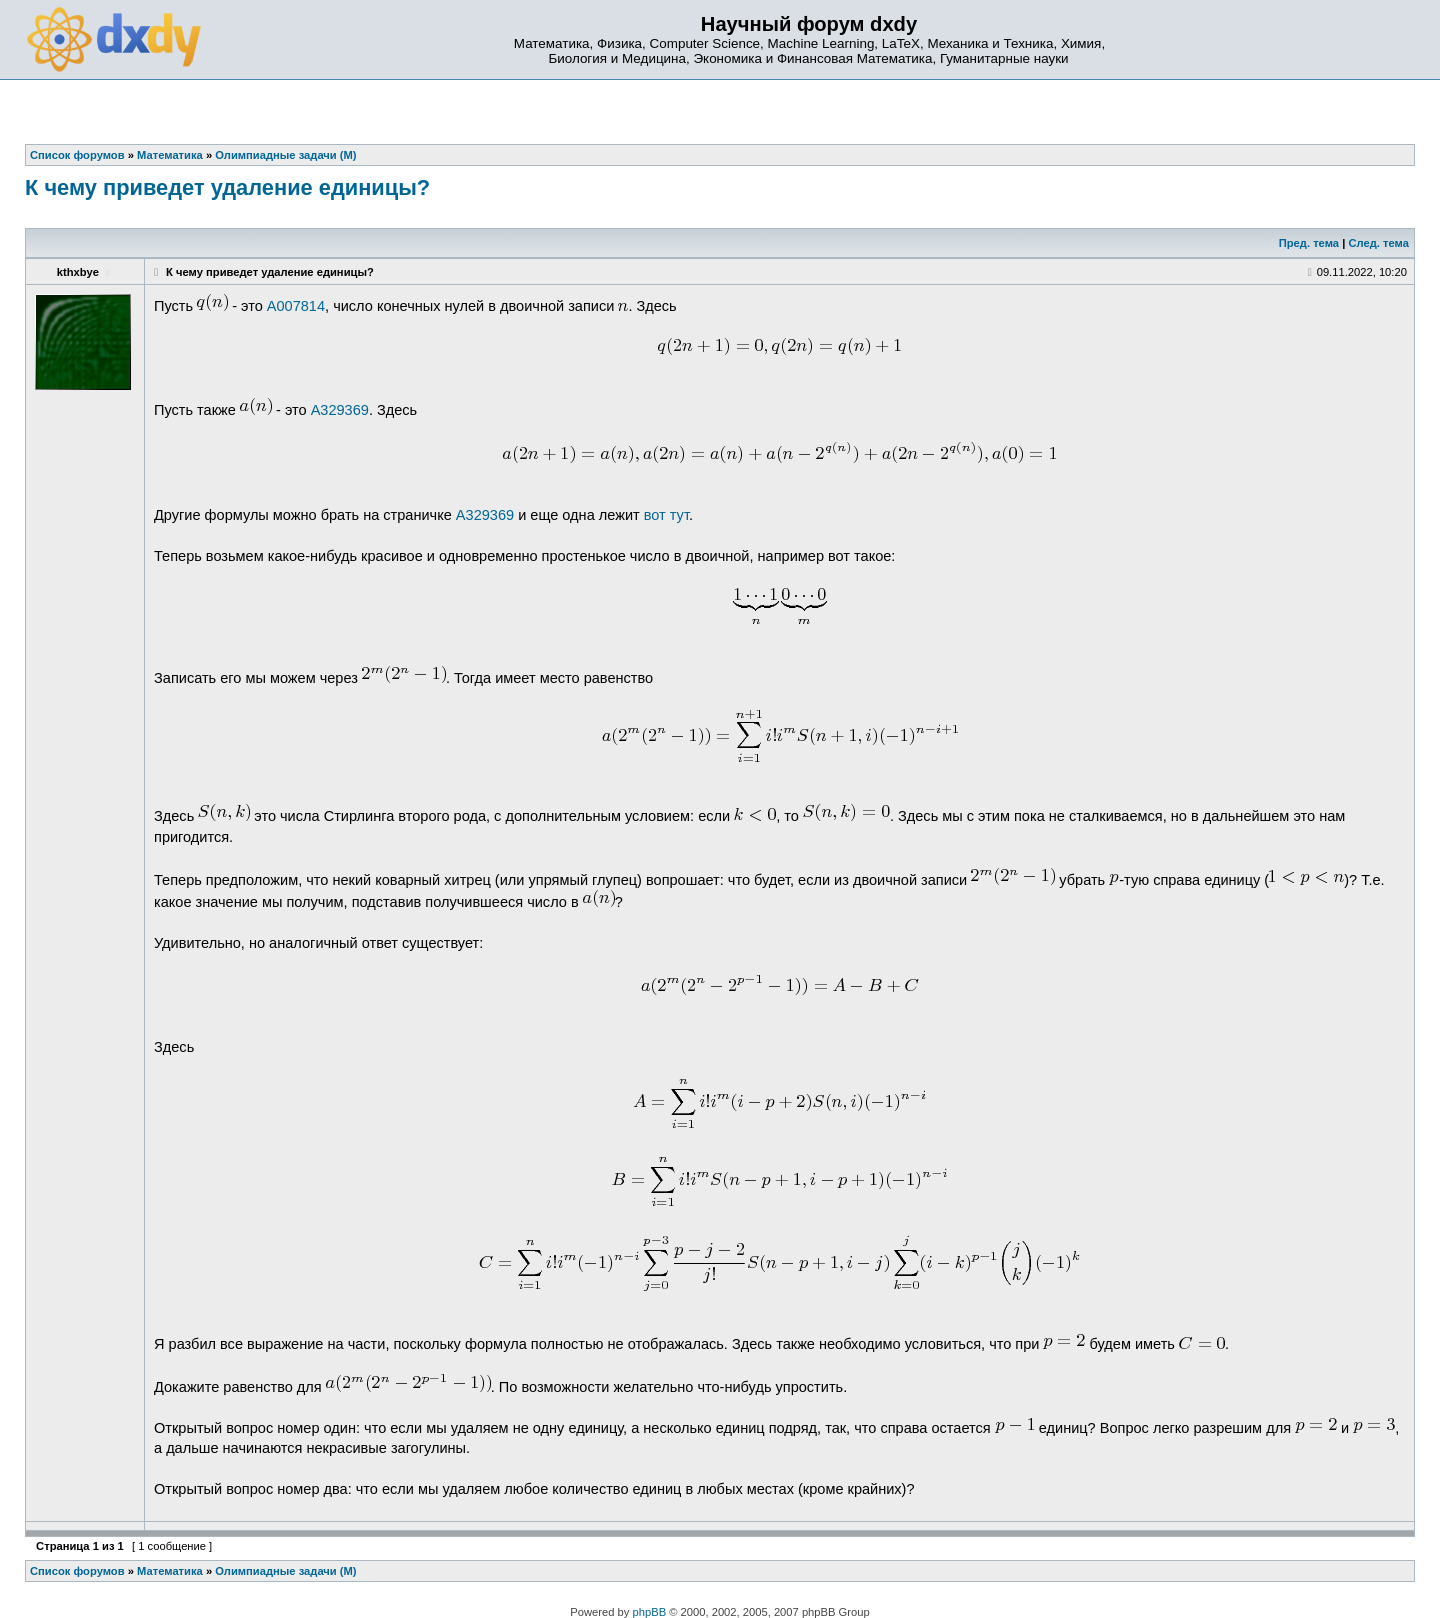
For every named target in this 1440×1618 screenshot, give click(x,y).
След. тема (1378, 243)
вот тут (666, 515)
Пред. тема (1309, 243)
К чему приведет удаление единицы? (227, 187)
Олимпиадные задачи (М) (285, 1571)
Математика (170, 1571)
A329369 (340, 410)
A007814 (296, 306)
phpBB (650, 1612)
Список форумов (77, 1571)
